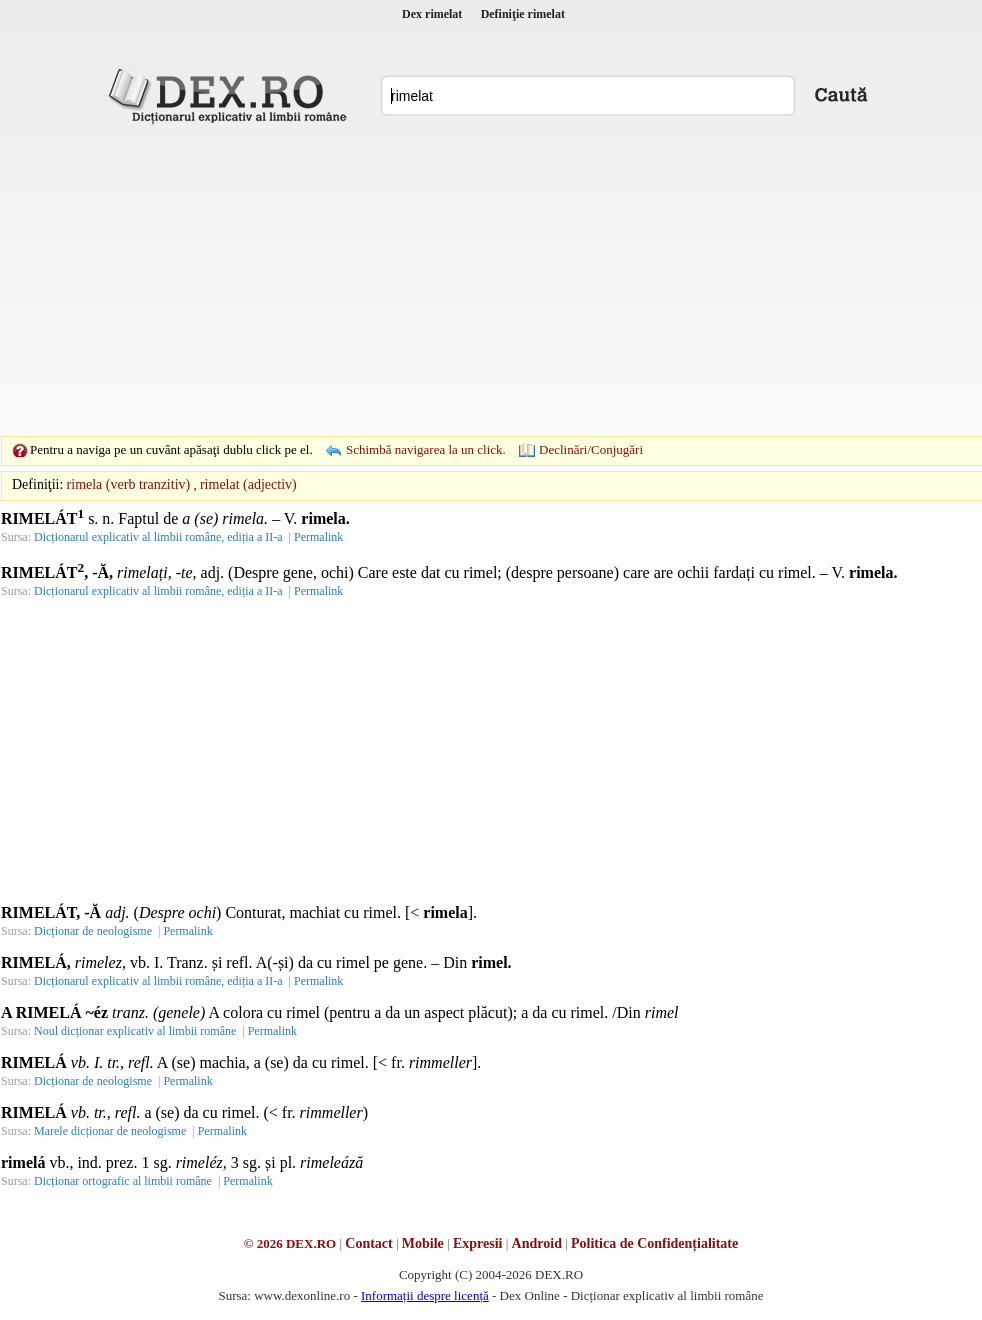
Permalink (318, 537)
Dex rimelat (432, 14)
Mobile (423, 1243)
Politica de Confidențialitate (654, 1243)
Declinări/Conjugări (591, 449)
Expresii (478, 1243)
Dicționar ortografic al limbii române (123, 1181)
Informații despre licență (425, 1295)
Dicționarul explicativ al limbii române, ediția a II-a (158, 537)
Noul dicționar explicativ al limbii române (135, 1031)
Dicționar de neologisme (93, 931)
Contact (368, 1243)
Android (537, 1243)
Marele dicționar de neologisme (110, 1131)
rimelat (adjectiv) (248, 484)
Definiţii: (37, 484)
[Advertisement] (466, 280)
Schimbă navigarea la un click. (426, 449)
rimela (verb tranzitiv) (129, 484)
